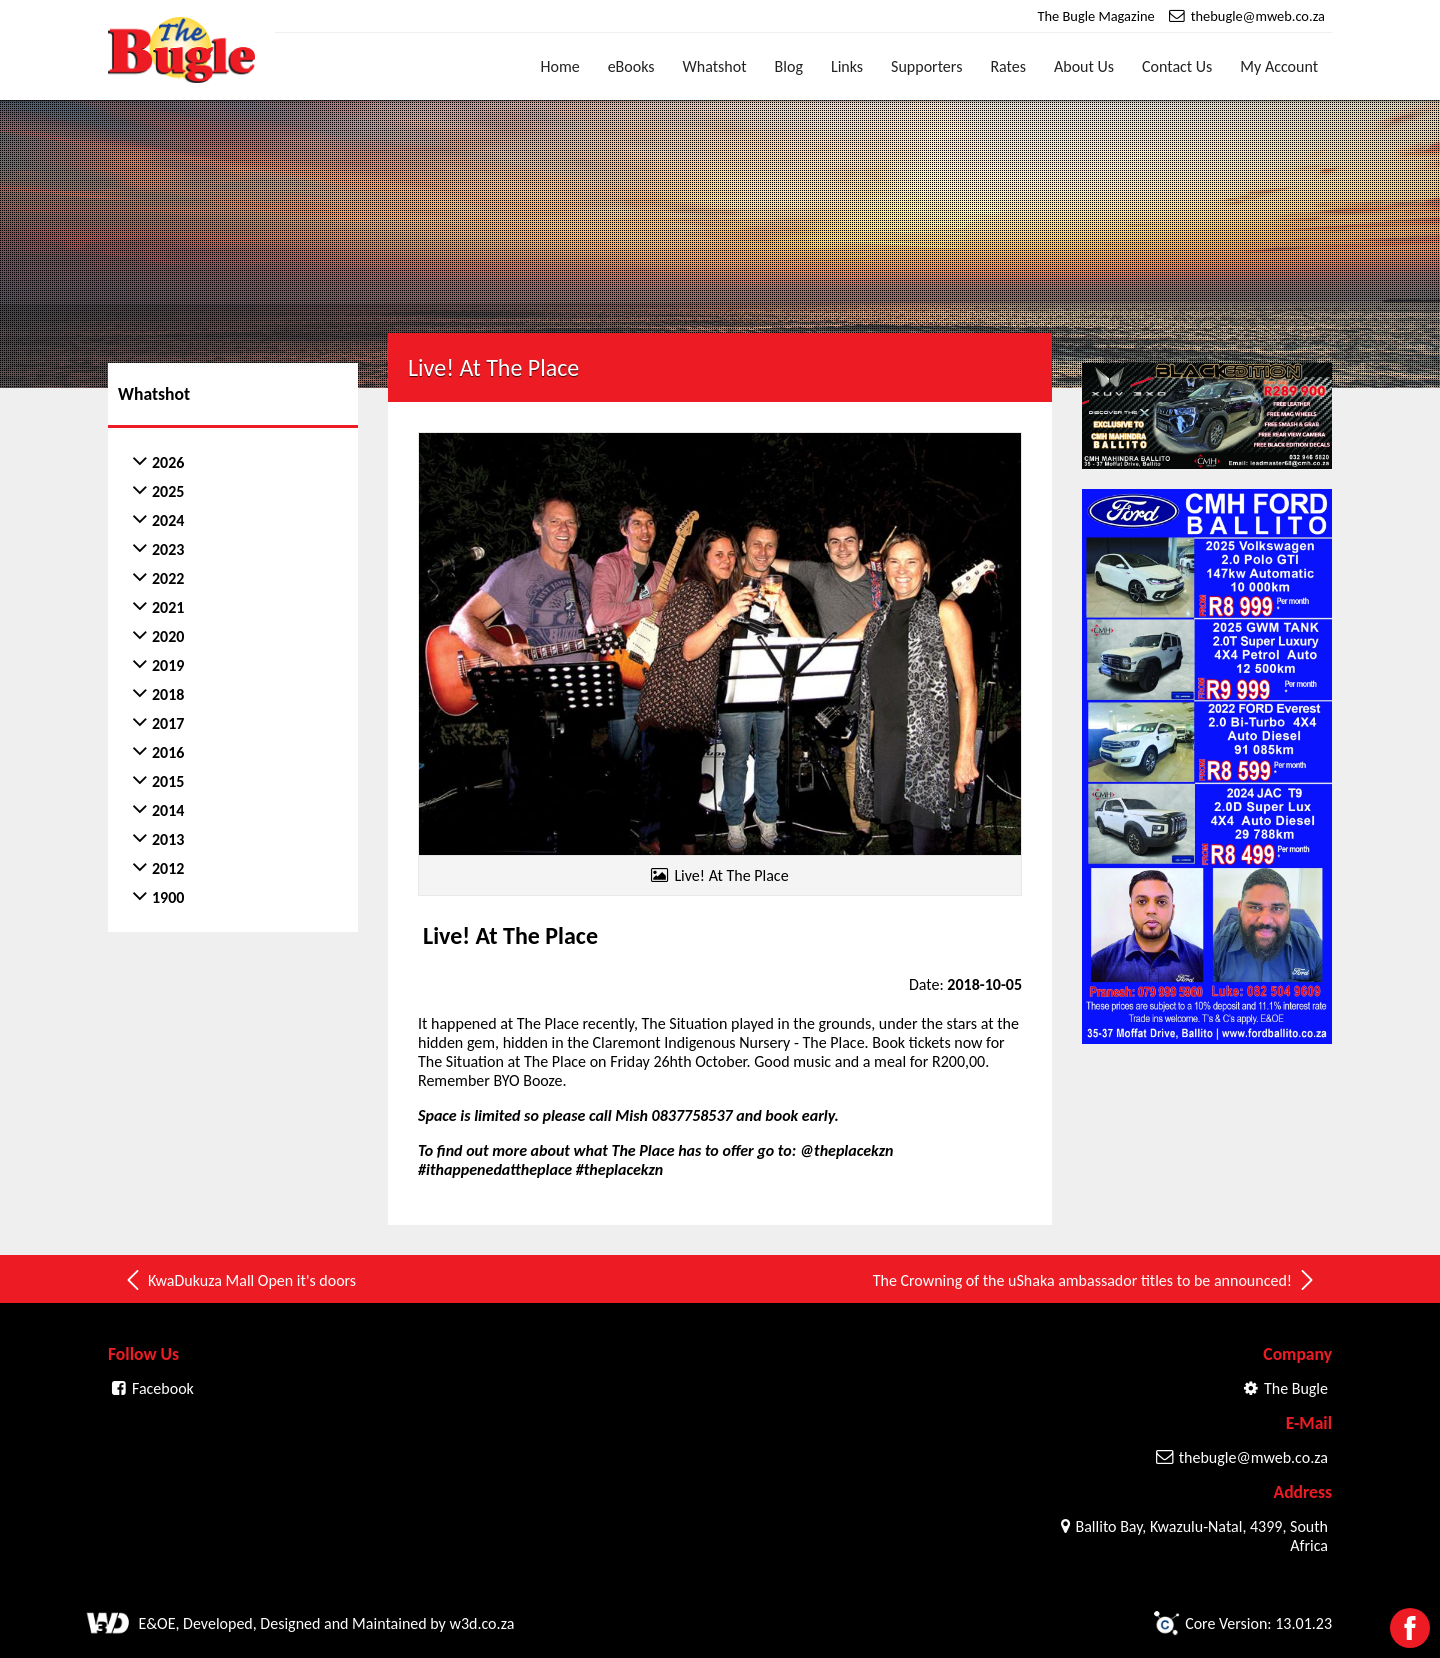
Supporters (926, 66)
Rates (1008, 66)
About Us (1084, 66)
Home (560, 66)
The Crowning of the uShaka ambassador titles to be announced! (1095, 1280)
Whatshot (715, 66)
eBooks (631, 66)
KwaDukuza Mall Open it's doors (239, 1280)
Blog (789, 66)
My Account (1279, 66)
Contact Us (1177, 66)
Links (847, 66)
